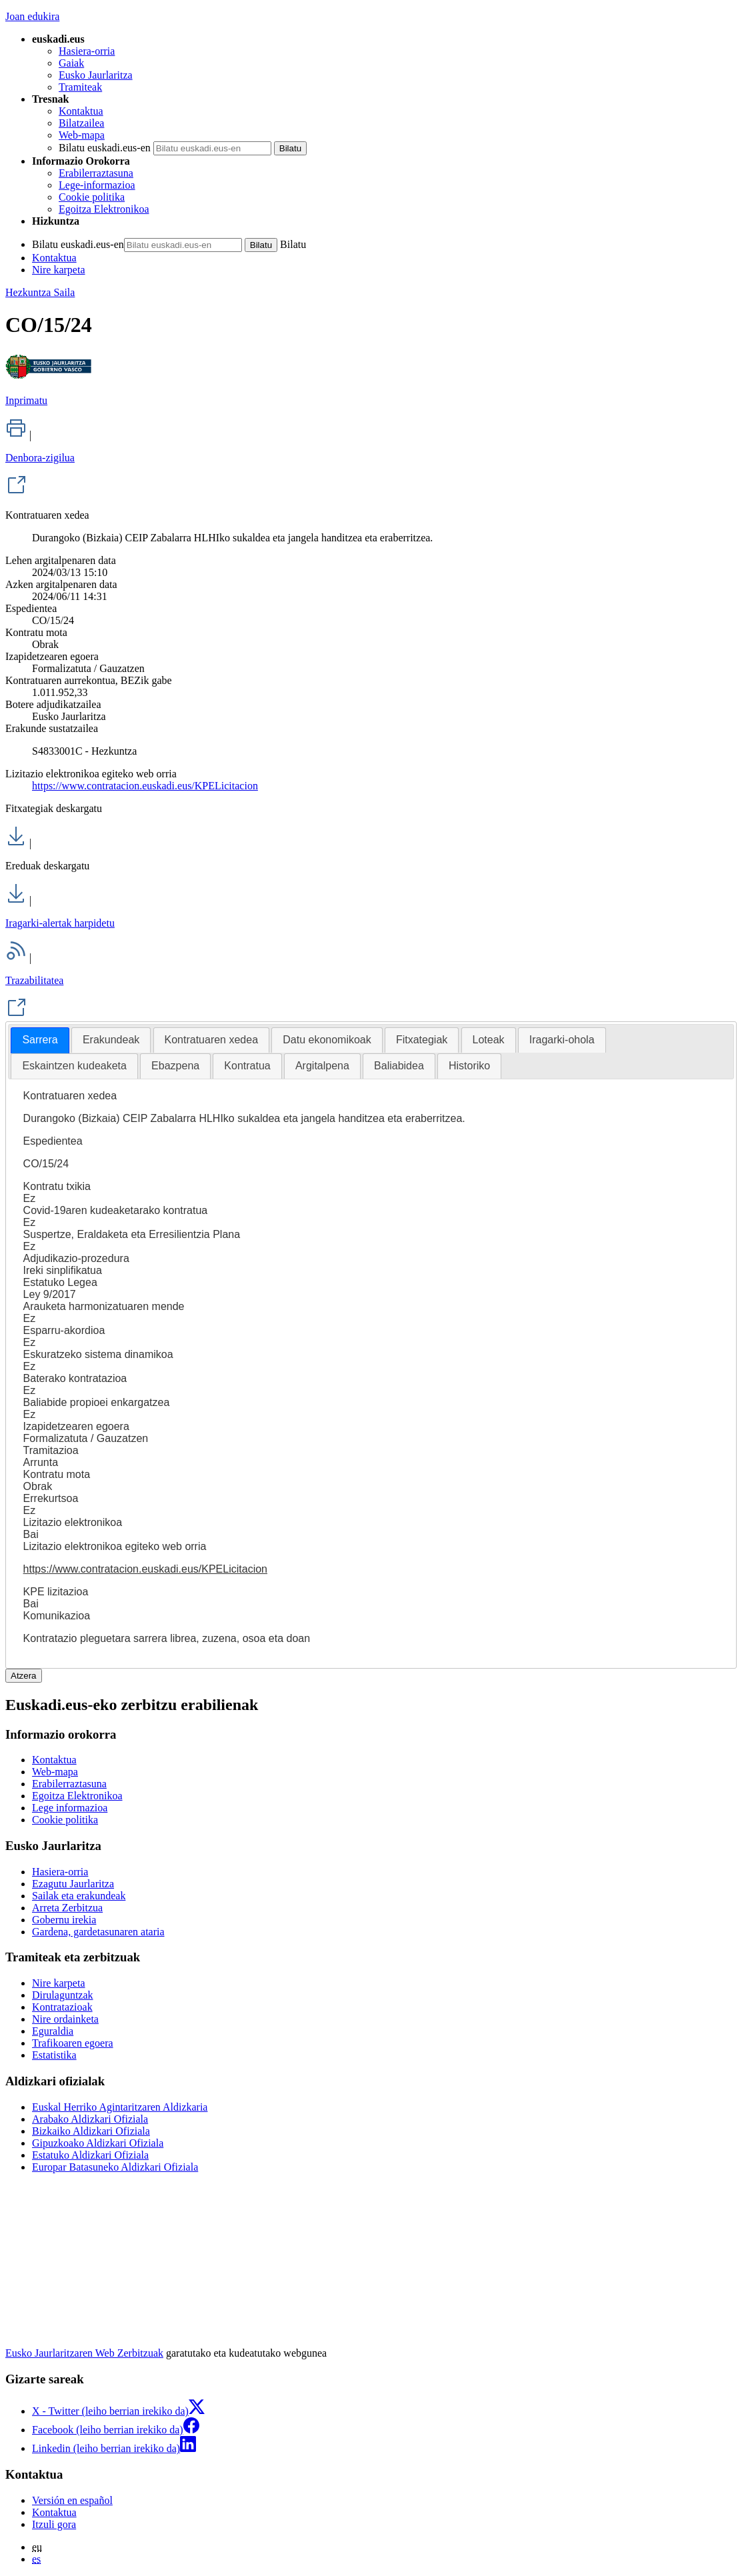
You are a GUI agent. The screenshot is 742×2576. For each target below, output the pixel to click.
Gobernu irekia (64, 1919)
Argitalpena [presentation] (322, 1065)
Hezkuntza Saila (40, 292)
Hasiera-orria (87, 51)
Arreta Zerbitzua (67, 1907)
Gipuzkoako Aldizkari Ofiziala (97, 2143)
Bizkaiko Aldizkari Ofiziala (91, 2131)
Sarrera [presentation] (39, 1039)
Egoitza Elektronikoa (104, 209)
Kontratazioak (62, 2007)
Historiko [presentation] (469, 1065)
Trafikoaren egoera (72, 2043)
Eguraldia (52, 2031)
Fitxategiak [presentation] (421, 1039)
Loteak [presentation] (489, 1039)
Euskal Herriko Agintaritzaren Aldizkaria (119, 2107)
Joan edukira (32, 16)
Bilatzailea (81, 123)
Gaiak (71, 63)
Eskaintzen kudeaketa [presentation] (74, 1065)
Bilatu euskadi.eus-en (105, 147)
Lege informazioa (69, 1807)
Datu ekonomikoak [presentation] (327, 1039)
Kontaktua (81, 111)
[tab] (40, 1040)
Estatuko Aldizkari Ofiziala (90, 2155)
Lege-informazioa (97, 185)
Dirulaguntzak (62, 1995)
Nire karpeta (58, 269)
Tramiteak (80, 87)
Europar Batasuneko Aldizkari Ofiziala (115, 2167)
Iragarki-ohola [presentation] (562, 1039)
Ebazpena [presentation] (175, 1065)
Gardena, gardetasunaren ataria (98, 1931)
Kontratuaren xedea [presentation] (212, 1039)
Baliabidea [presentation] (399, 1065)
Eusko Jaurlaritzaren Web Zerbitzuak (84, 2353)
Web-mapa (82, 135)
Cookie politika (92, 197)
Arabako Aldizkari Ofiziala (90, 2119)
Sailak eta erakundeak (78, 1895)
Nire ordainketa (65, 2019)
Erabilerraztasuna (96, 173)
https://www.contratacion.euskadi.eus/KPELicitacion (145, 785)
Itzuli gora (54, 2524)
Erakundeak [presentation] (111, 1039)
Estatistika (54, 2055)
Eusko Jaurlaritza (96, 75)
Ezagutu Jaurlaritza (73, 1883)
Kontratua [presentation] (247, 1065)
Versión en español (72, 2500)
